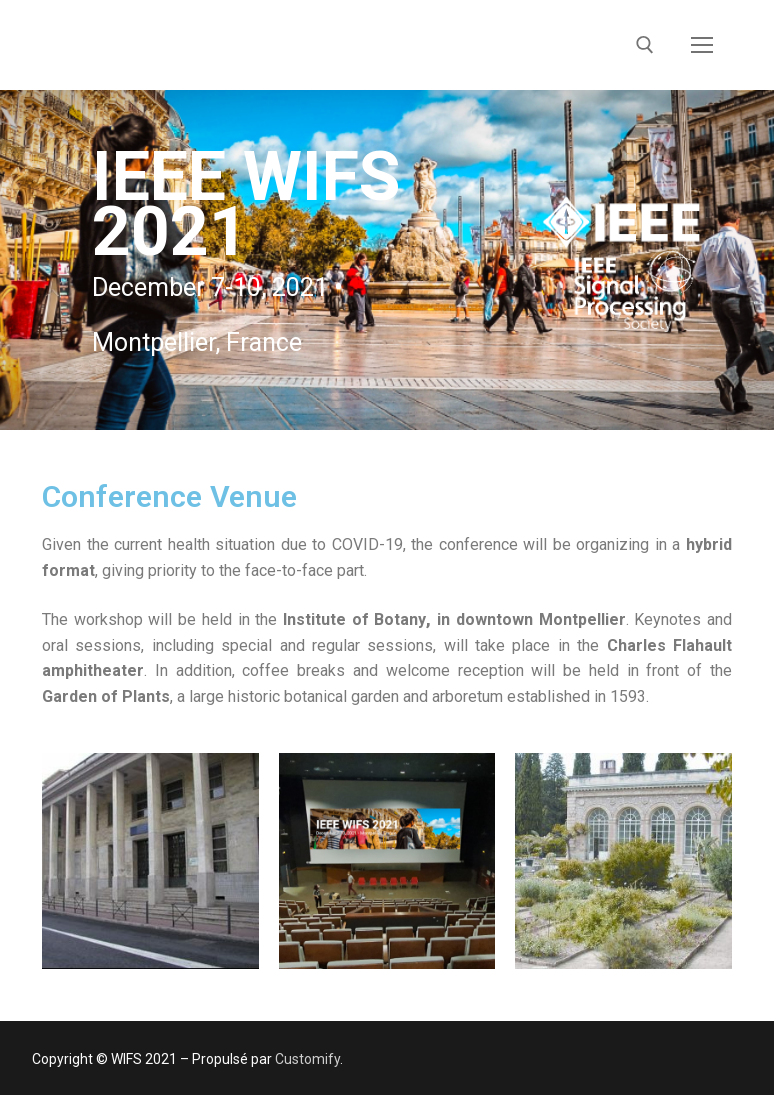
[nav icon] (702, 45)
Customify (307, 1059)
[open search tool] (645, 45)
